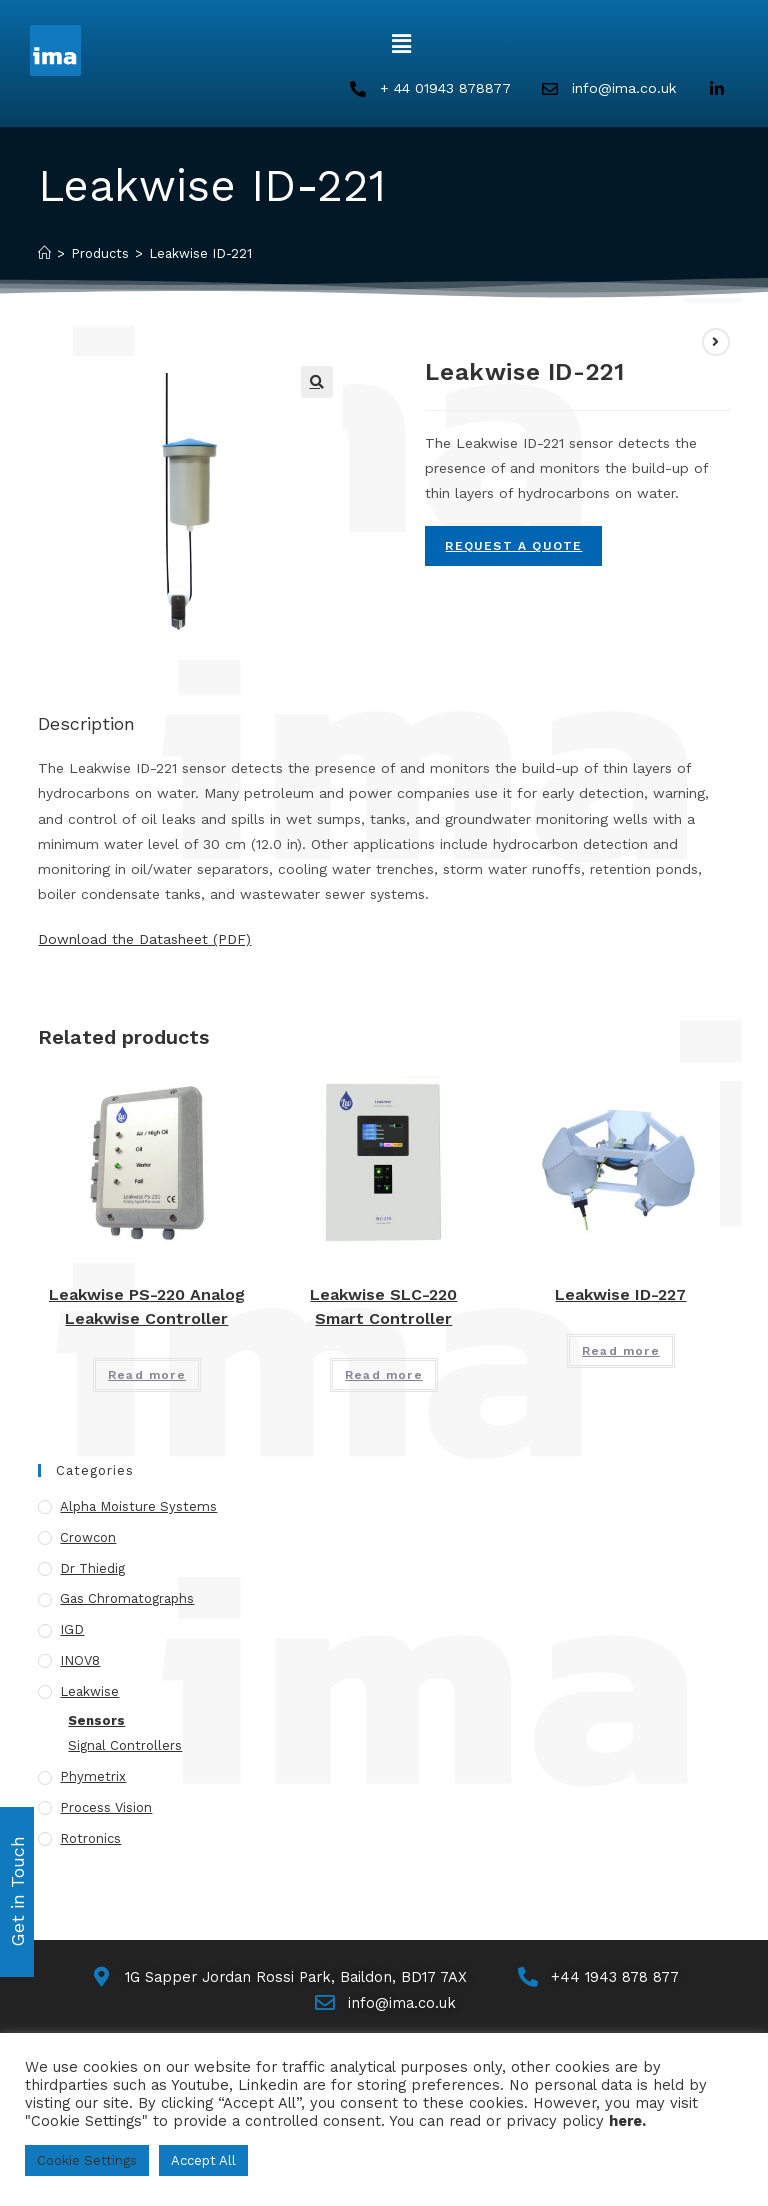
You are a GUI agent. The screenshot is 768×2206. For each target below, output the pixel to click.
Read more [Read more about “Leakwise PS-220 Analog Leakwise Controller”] (147, 1376)
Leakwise (89, 1692)
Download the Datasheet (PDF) (144, 941)
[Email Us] (384, 2005)
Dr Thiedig (92, 1569)
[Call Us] (603, 1978)
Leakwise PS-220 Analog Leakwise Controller (147, 1307)
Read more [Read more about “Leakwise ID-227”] (621, 1352)
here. (627, 2121)
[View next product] (716, 343)
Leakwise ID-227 (620, 1295)
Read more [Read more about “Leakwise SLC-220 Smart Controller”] (384, 1376)
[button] (401, 44)
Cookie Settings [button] (87, 2160)
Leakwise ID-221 (200, 254)
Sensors (96, 1721)
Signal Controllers (125, 1747)
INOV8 (80, 1661)
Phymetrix (93, 1778)
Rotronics (90, 1839)
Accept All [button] (203, 2160)
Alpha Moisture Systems (138, 1507)
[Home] (44, 254)
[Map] (277, 1978)
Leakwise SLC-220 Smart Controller (383, 1307)
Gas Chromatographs (127, 1600)
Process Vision (106, 1808)
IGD (72, 1631)
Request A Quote (513, 547)
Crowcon (88, 1538)
